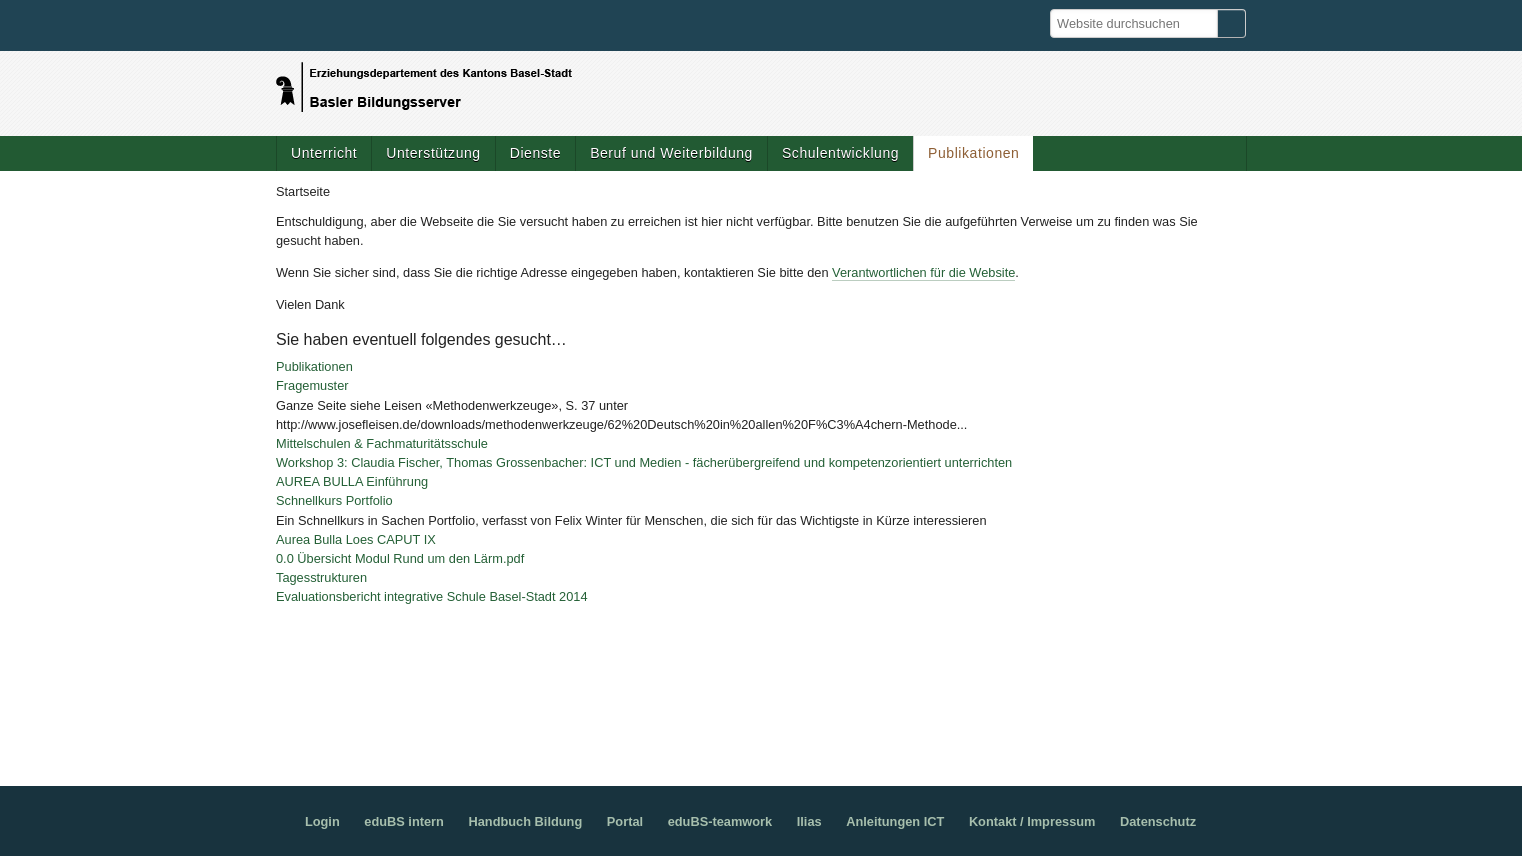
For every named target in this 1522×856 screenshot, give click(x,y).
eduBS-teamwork (720, 821)
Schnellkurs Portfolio (334, 500)
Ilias (809, 821)
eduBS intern (404, 821)
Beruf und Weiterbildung (671, 153)
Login (322, 821)
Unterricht (324, 153)
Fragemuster (312, 385)
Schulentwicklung (840, 153)
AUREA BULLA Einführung (352, 481)
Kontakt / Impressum (1032, 821)
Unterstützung (433, 153)
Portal (625, 821)
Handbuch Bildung (525, 821)
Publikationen (973, 153)
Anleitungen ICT (895, 821)
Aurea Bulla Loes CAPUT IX (356, 539)
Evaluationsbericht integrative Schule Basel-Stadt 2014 (432, 596)
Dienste (535, 153)
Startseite (303, 191)
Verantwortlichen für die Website (923, 272)
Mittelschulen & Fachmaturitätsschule (382, 443)
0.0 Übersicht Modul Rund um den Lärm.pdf (400, 558)
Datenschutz (1158, 821)
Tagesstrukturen (321, 577)
